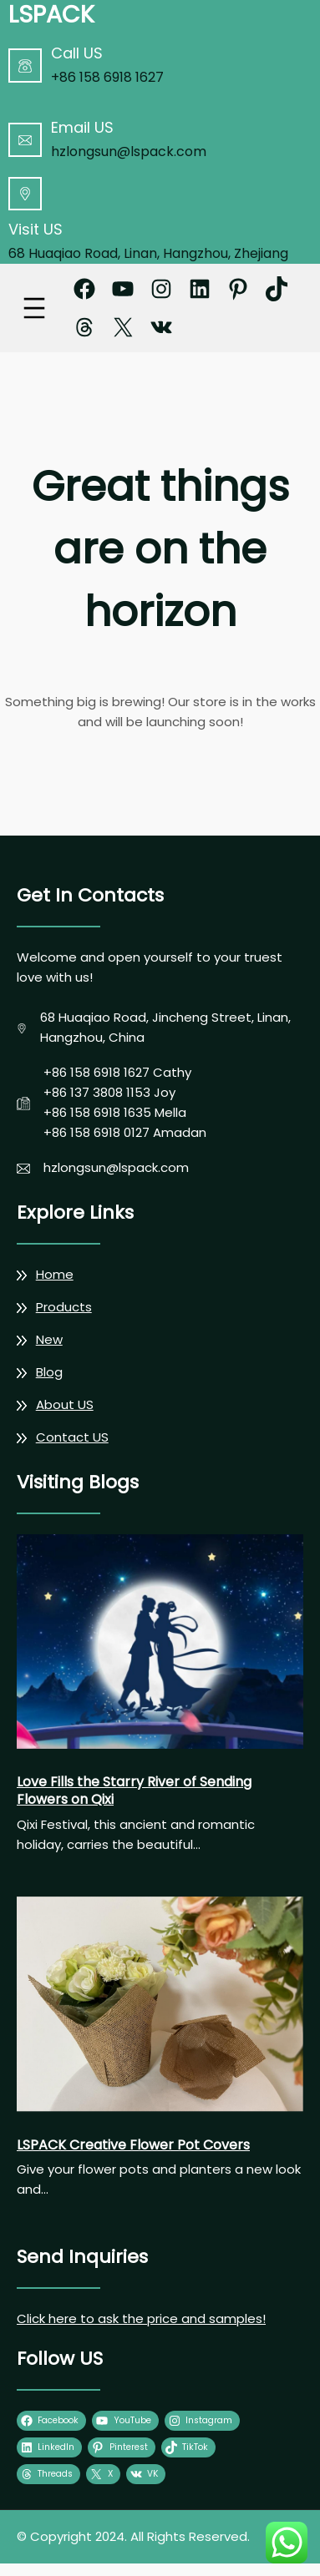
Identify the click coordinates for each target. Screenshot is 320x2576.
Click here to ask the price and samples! (141, 2318)
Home (55, 1274)
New (49, 1339)
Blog (49, 1372)
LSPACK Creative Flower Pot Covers (133, 2145)
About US (65, 1404)
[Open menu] (34, 308)
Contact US (72, 1437)
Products (64, 1307)
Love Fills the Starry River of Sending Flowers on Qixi (134, 1791)
